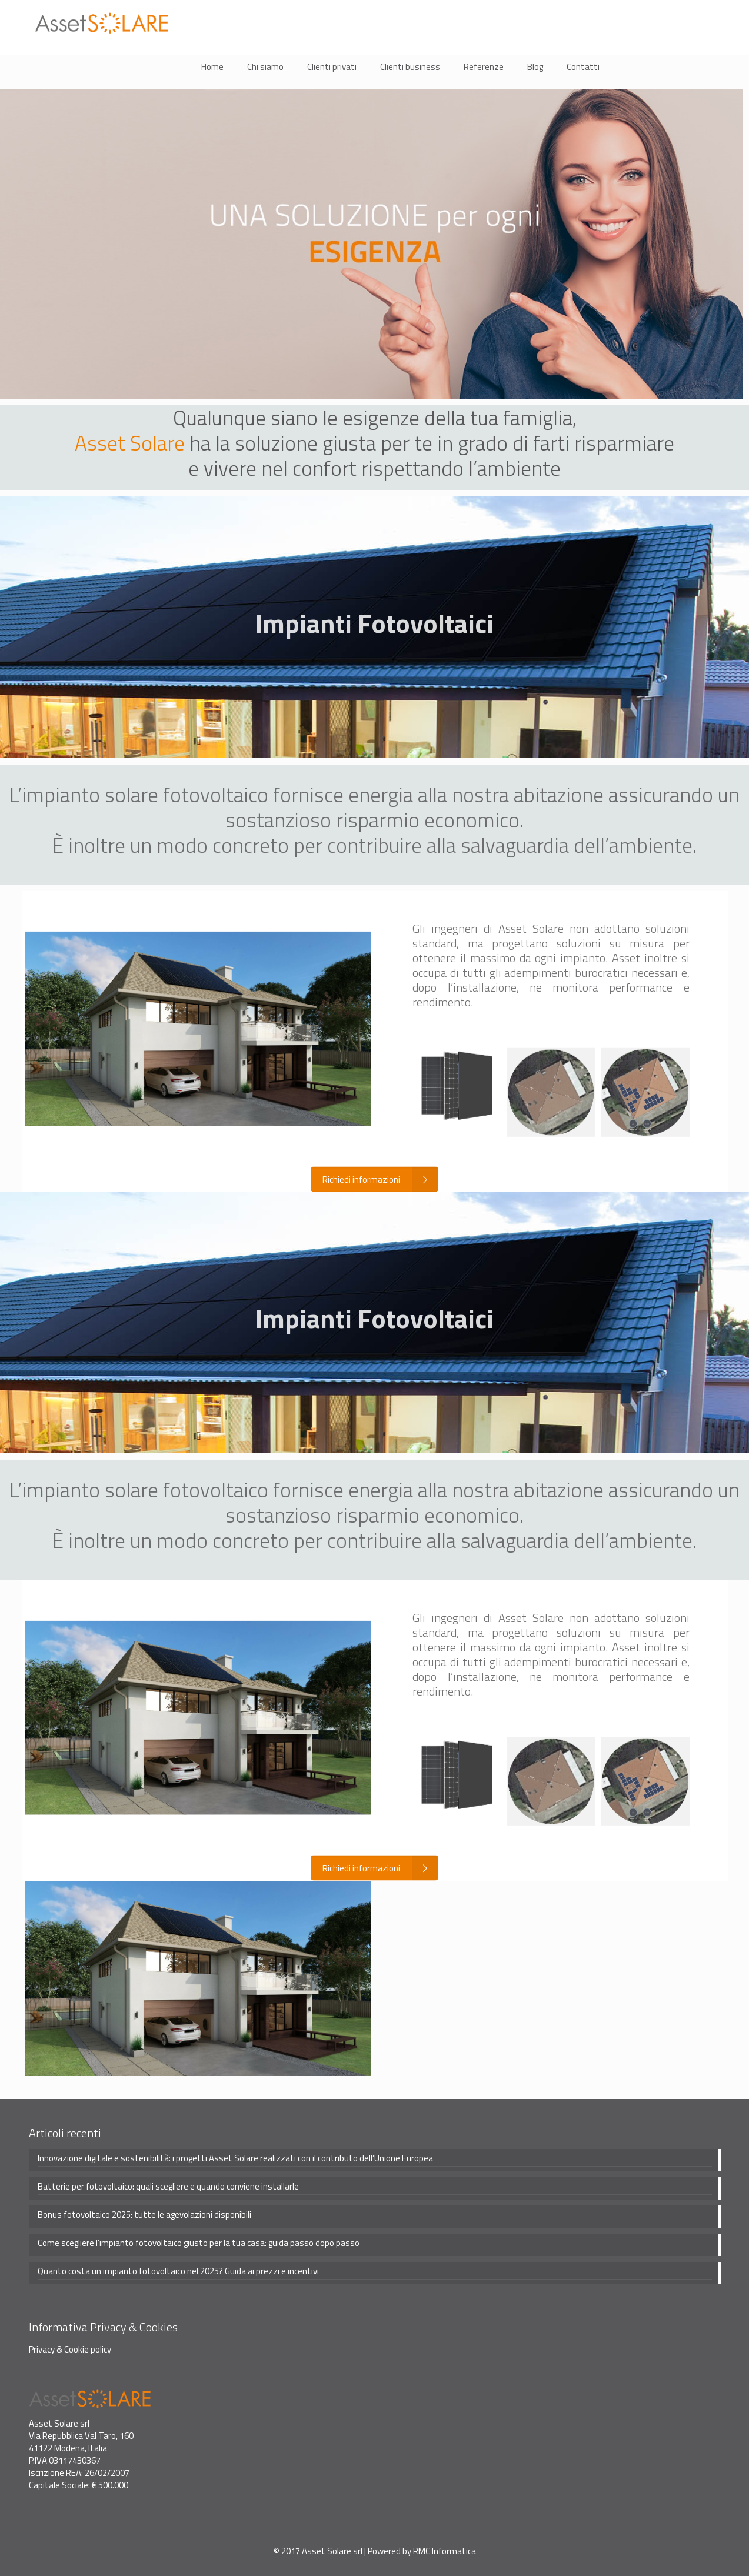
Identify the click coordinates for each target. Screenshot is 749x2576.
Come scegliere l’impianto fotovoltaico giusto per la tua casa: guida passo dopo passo (198, 2243)
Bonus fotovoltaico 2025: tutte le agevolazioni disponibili (144, 2214)
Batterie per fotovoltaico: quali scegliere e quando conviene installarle (168, 2186)
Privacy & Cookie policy (70, 2349)
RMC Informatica (444, 2551)
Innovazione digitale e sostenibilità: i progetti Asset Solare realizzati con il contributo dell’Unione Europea (235, 2158)
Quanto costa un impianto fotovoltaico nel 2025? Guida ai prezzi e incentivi (178, 2271)
